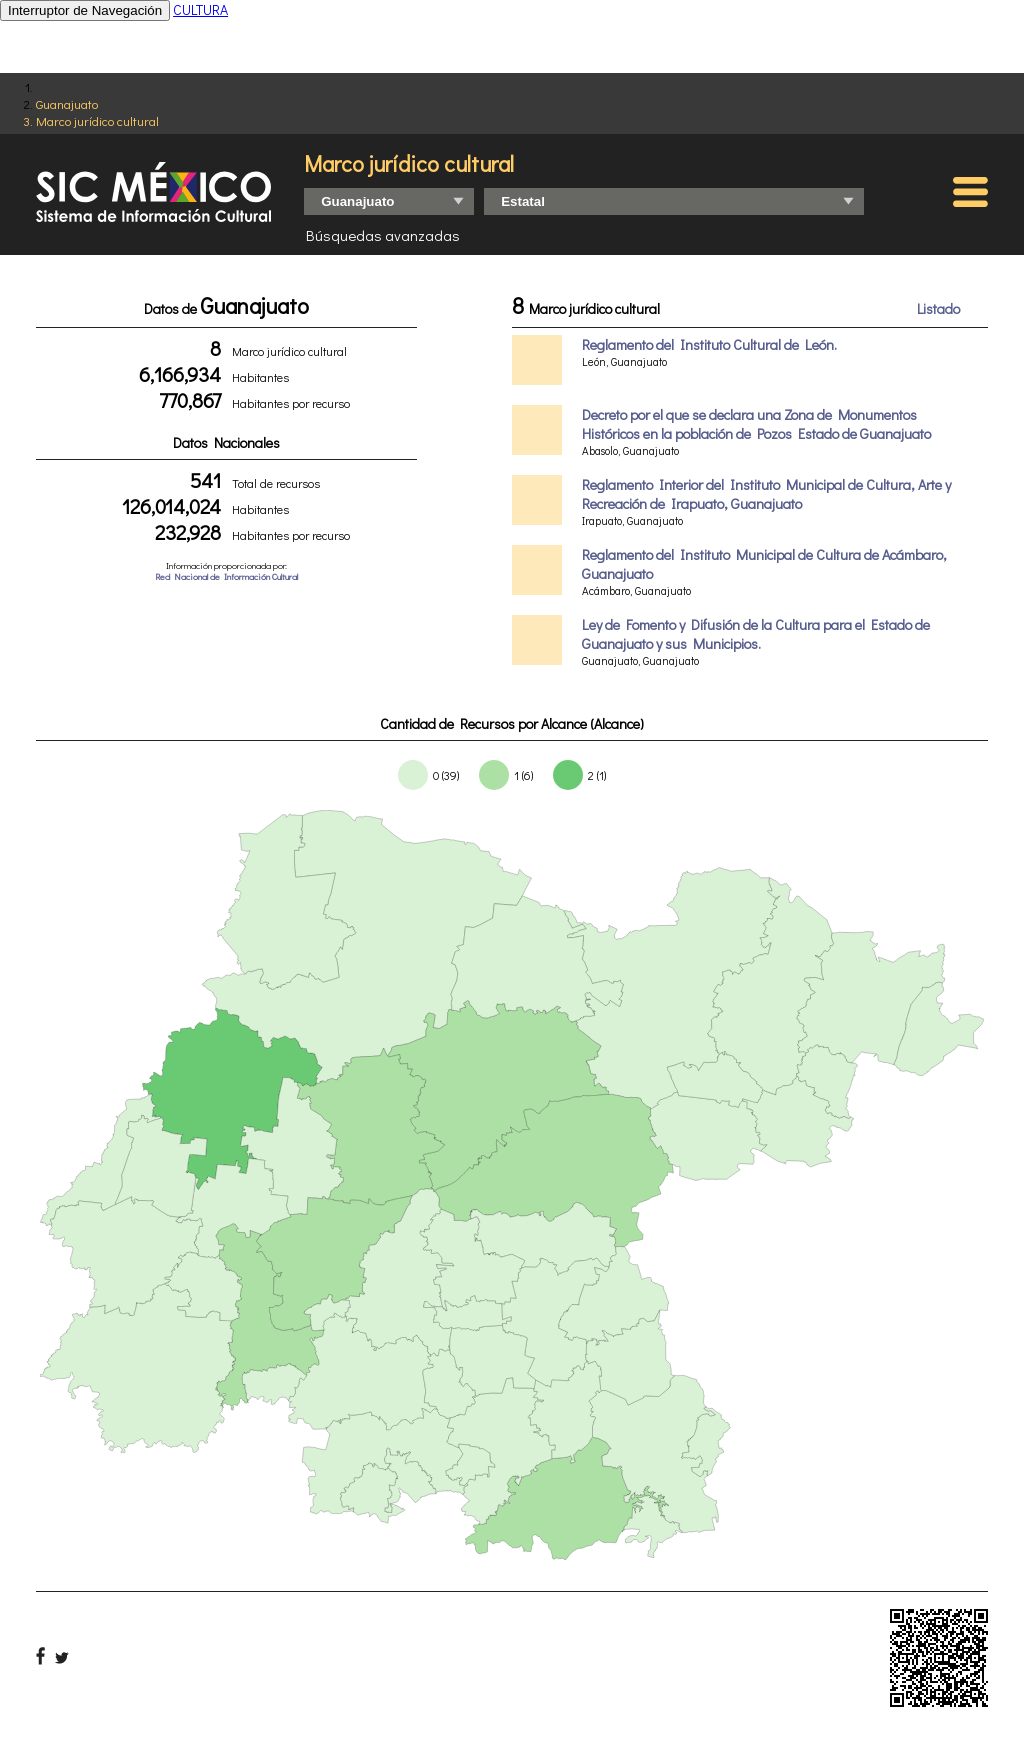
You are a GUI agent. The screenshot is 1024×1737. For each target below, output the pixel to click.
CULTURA (200, 9)
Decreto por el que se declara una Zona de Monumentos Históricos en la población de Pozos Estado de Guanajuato (756, 424)
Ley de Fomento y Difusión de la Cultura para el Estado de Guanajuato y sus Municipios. (756, 634)
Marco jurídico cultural (97, 120)
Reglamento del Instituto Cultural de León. (709, 344)
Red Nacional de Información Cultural (226, 576)
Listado (938, 308)
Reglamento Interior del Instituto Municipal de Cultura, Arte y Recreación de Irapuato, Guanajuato (766, 494)
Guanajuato (67, 103)
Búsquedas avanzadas (383, 235)
